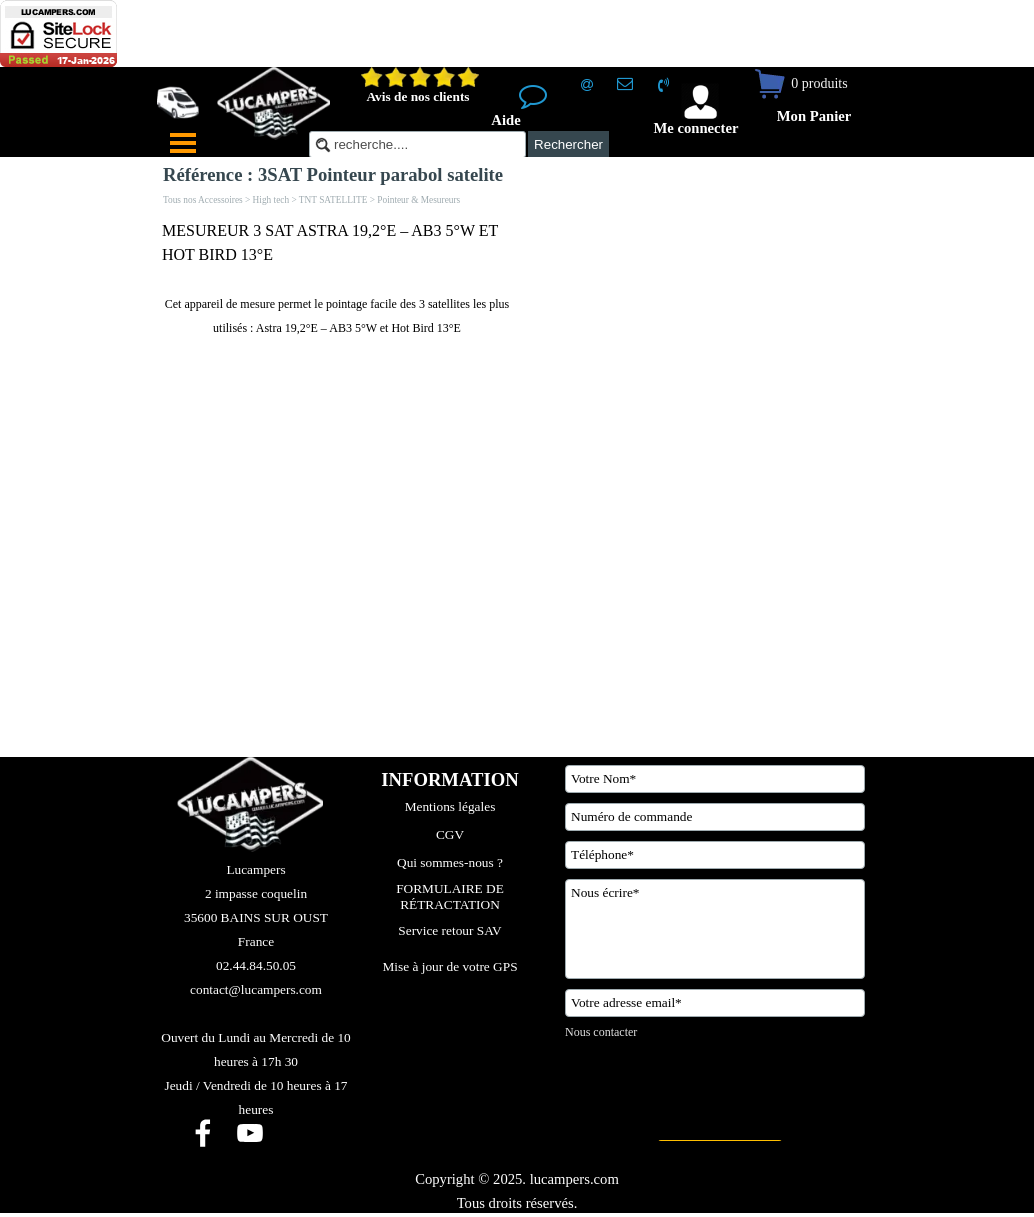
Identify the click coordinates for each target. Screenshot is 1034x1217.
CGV (450, 834)
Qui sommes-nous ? (450, 862)
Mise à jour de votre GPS (449, 966)
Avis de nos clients (417, 96)
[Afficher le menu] (183, 143)
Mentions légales (450, 806)
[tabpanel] (337, 279)
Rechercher (568, 144)
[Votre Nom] (715, 779)
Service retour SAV (449, 930)
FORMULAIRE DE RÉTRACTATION (451, 896)
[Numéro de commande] (715, 817)
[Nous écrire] (715, 929)
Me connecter (695, 128)
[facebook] (203, 1133)
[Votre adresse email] (715, 1003)
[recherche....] (417, 144)
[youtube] (250, 1133)
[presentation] (717, 1091)
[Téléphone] (715, 855)
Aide (505, 120)
